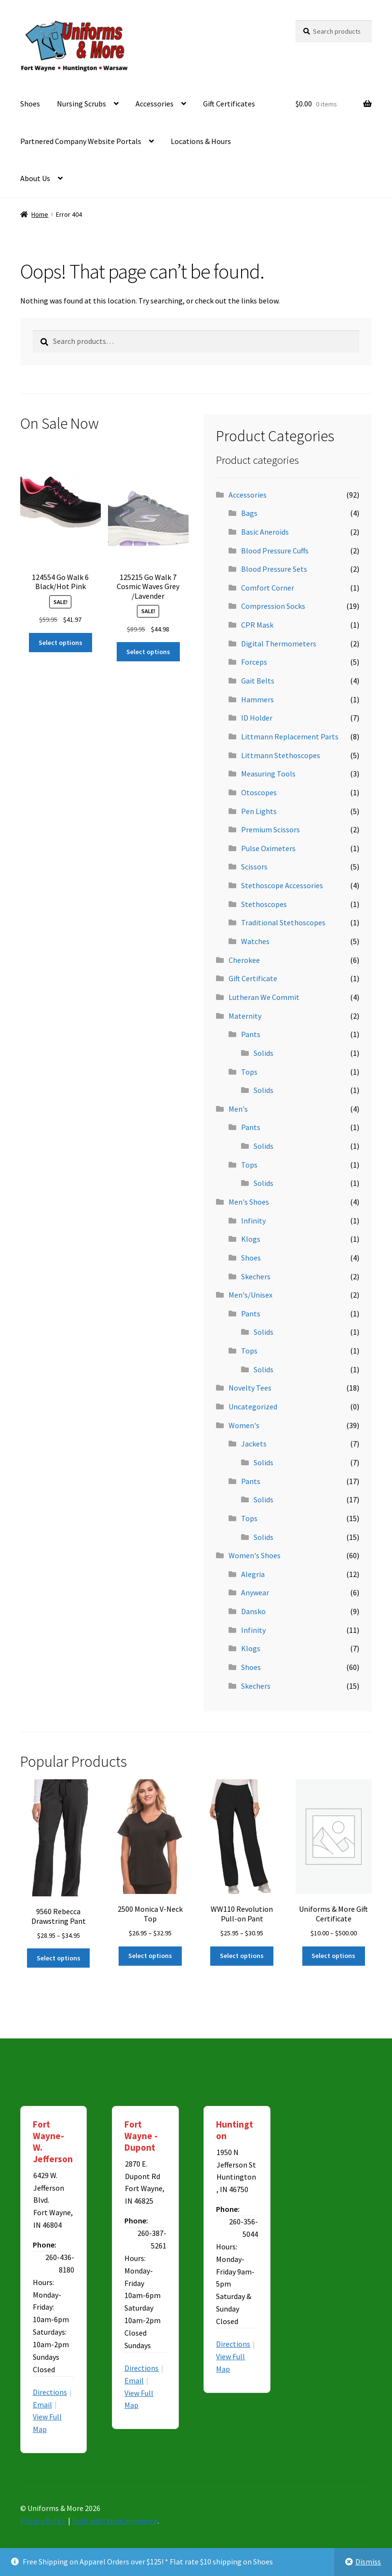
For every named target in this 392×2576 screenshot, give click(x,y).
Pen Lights (259, 811)
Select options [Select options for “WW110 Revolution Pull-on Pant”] (242, 1955)
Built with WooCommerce (115, 2520)
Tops (249, 1072)
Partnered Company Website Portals (80, 141)
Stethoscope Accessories (282, 885)
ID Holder (256, 718)
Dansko (253, 1611)
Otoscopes (259, 792)
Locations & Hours (201, 141)
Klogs (250, 1239)
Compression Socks (273, 606)
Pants (250, 1034)
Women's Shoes (255, 1555)
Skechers (255, 1276)
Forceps (254, 662)
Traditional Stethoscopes (283, 922)
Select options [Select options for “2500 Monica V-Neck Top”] (150, 1955)
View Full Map (47, 2423)
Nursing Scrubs (81, 103)
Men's (238, 1109)
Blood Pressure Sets (274, 569)
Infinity (253, 1220)
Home (39, 214)
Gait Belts (257, 680)
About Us (35, 178)
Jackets (254, 1443)
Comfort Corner (267, 587)
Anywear (255, 1592)
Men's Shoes (249, 1202)
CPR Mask (257, 625)
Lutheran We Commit (264, 997)
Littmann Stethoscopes (280, 755)
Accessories (154, 103)
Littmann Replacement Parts (289, 736)
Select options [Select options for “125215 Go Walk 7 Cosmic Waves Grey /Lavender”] (148, 651)
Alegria (253, 1574)
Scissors (254, 866)
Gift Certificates (229, 103)
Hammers (257, 699)
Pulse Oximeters (268, 848)
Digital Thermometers (278, 643)
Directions (50, 2392)
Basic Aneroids (265, 532)
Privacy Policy (43, 2520)
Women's (244, 1425)
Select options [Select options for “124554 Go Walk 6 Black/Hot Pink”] (60, 642)
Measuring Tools (268, 773)
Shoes (30, 103)
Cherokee (244, 960)
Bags (249, 513)
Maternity (245, 1016)
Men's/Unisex (250, 1295)
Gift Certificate (253, 978)
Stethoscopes (264, 904)
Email (42, 2404)
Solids (263, 1053)
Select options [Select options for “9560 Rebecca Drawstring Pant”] (59, 1958)
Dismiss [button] (368, 2561)
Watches (255, 941)
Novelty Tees (250, 1388)
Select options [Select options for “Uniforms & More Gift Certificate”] (333, 1955)
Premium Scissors (270, 829)
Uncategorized (253, 1406)
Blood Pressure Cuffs (275, 550)
